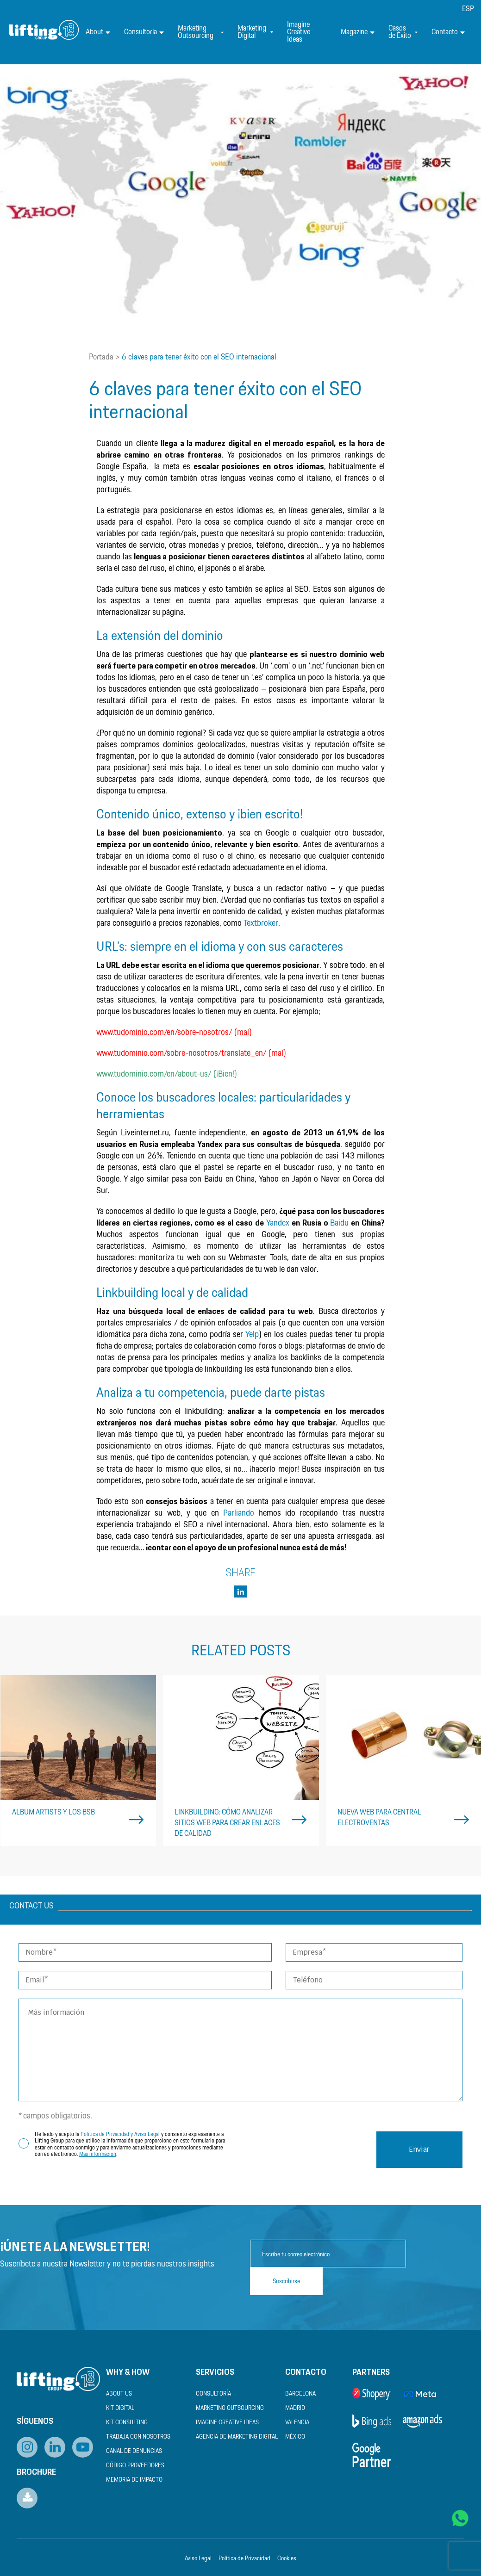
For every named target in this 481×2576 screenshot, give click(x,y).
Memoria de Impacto (134, 2480)
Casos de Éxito (403, 32)
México (295, 2437)
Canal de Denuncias (134, 2451)
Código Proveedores (135, 2465)
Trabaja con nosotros (138, 2437)
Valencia (297, 2422)
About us (119, 2394)
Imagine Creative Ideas (298, 32)
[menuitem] (468, 9)
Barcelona (300, 2394)
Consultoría (144, 32)
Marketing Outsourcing (201, 32)
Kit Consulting (127, 2422)
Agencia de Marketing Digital (237, 2437)
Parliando (238, 1513)
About (98, 32)
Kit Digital (120, 2408)
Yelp (252, 1335)
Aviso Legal (198, 2558)
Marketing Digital (255, 32)
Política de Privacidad (244, 2558)
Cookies (286, 2558)
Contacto (448, 32)
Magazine (358, 32)
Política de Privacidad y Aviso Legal (120, 2134)
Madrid (295, 2408)
